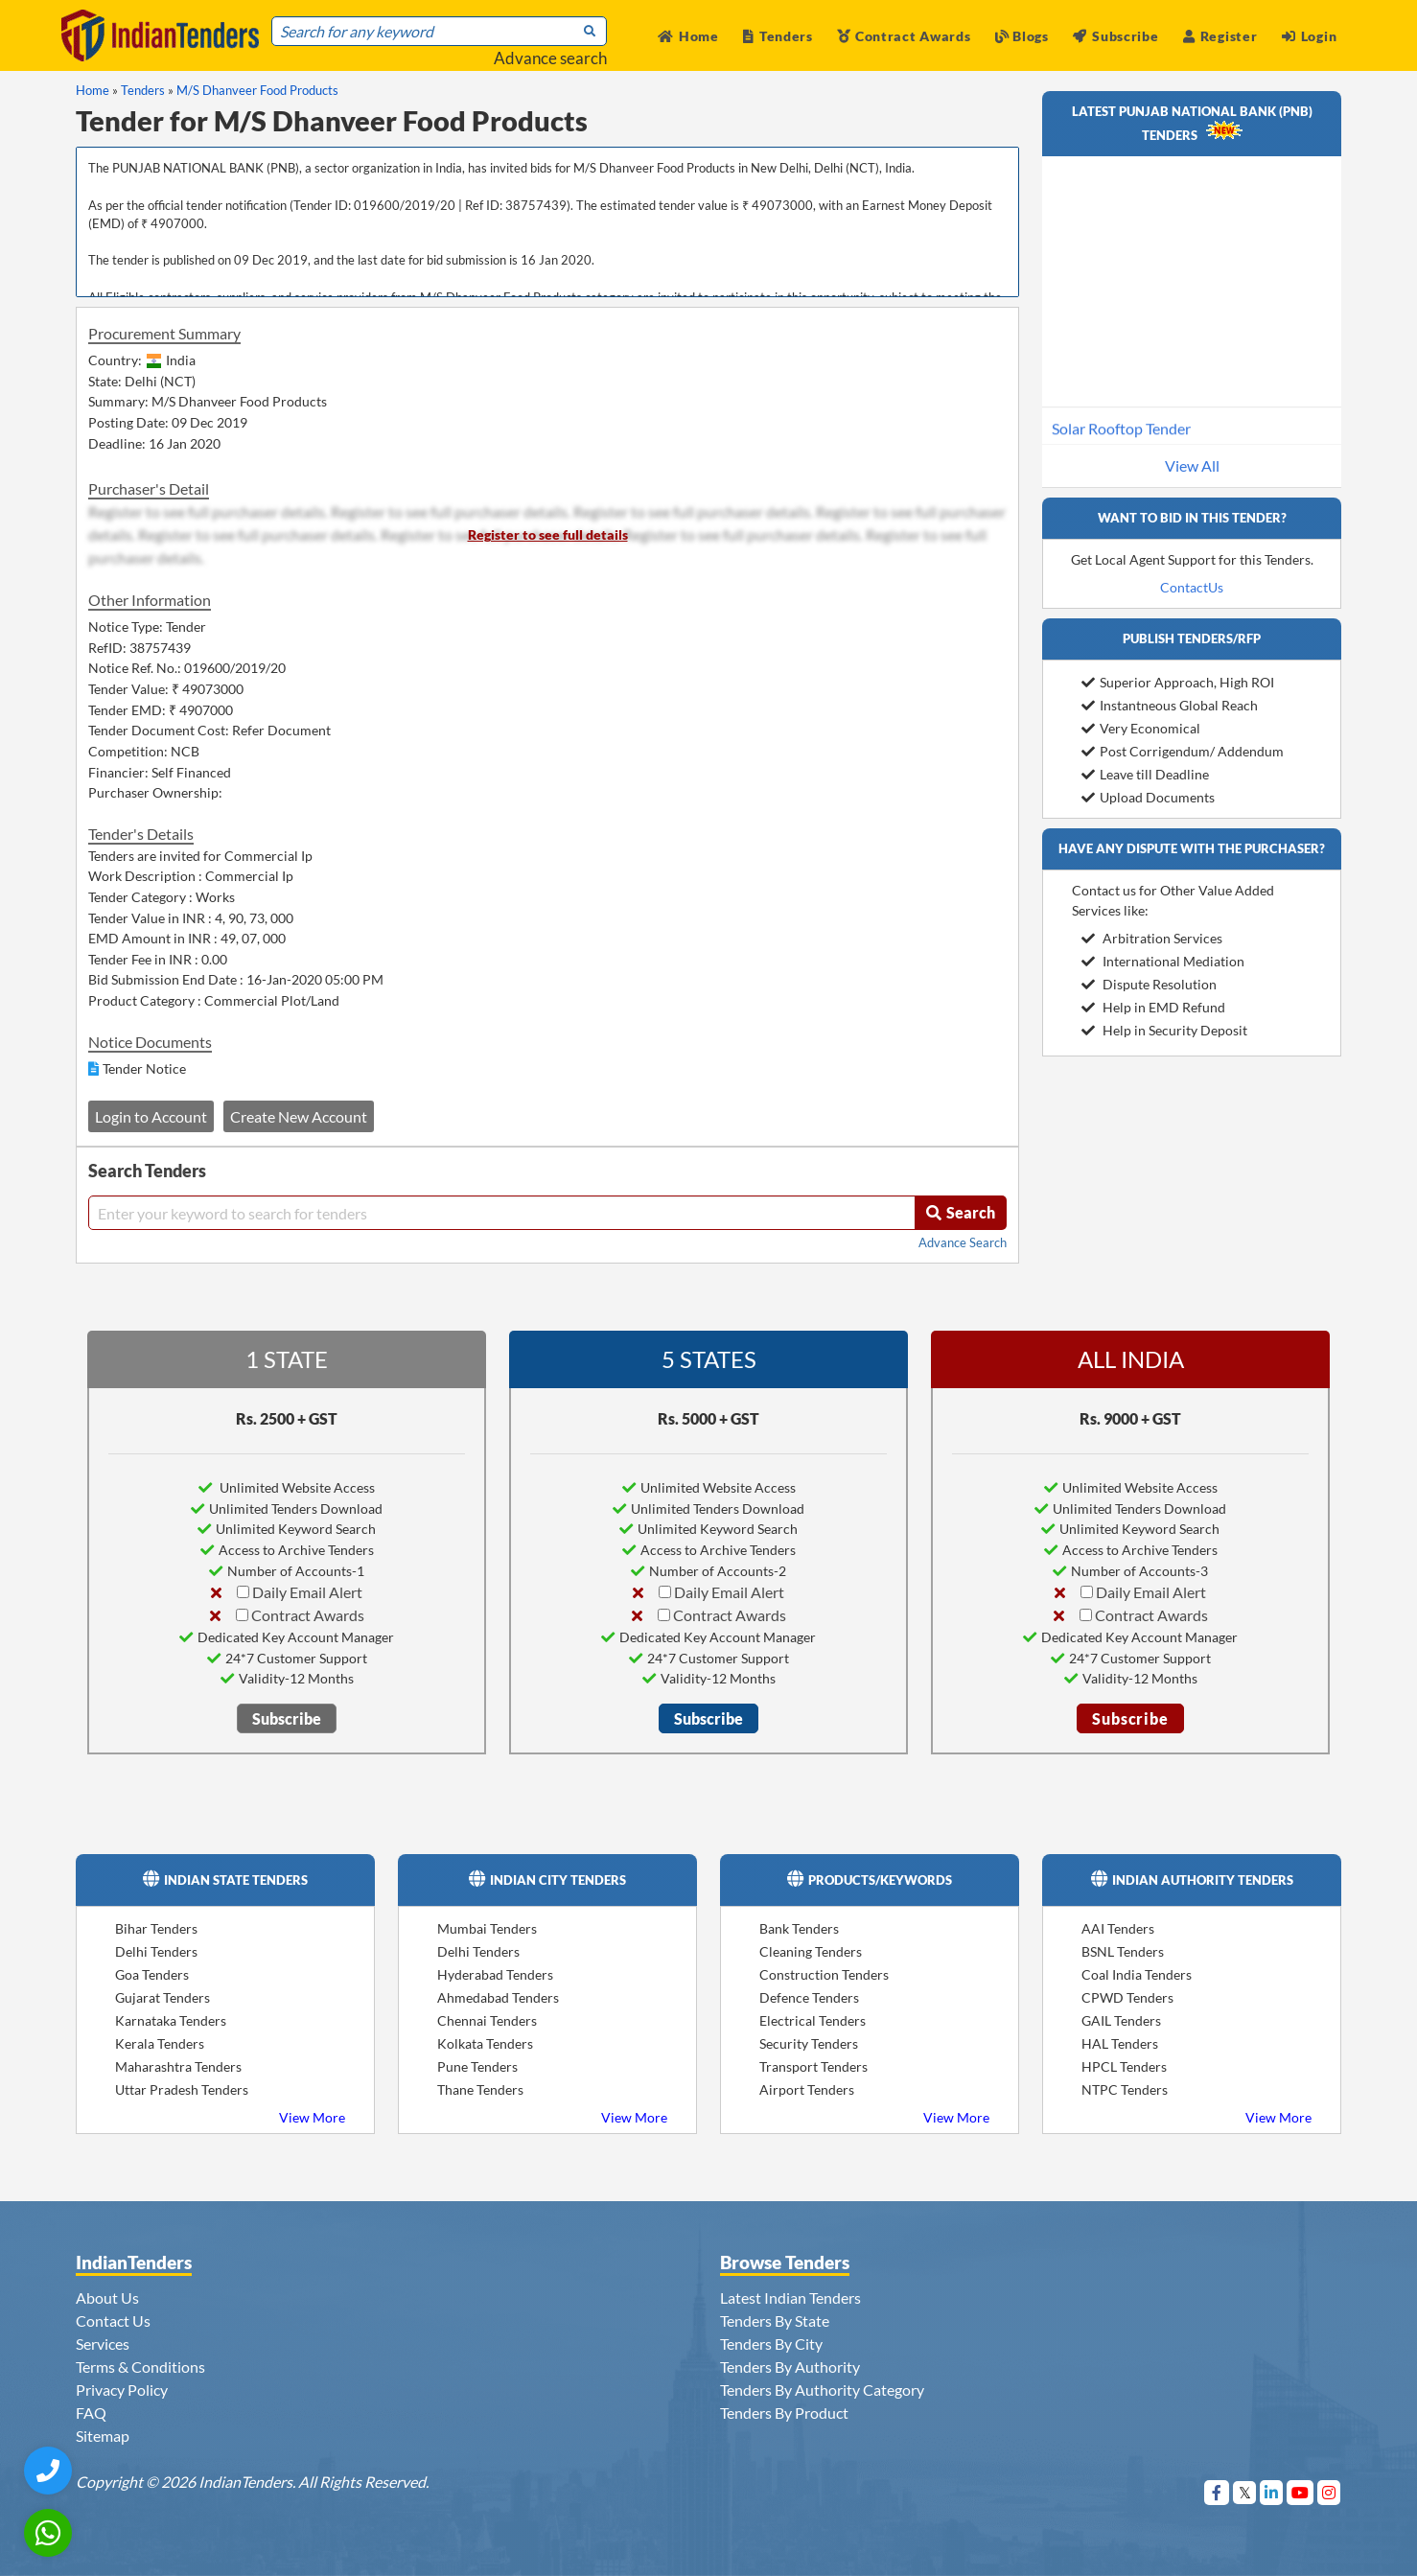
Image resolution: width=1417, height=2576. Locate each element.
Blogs (1022, 36)
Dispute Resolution (1149, 984)
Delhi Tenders (156, 1951)
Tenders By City (771, 2343)
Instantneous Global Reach (1169, 705)
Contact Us (113, 2320)
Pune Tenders (477, 2066)
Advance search (550, 58)
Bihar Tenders (156, 1928)
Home (688, 36)
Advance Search (962, 1242)
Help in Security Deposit (1164, 1030)
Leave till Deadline (1145, 774)
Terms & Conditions (140, 2366)
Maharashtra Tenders (178, 2066)
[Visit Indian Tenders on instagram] (1329, 2492)
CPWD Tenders (1127, 1997)
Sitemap (102, 2435)
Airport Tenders (806, 2089)
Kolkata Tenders (485, 2043)
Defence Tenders (809, 1997)
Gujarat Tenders (162, 1997)
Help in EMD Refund (1153, 1007)
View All (1192, 465)
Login (1309, 36)
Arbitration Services (1151, 938)
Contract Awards (903, 36)
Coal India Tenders (1136, 1974)
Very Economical (1140, 728)
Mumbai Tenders (487, 1928)
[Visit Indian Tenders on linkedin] (1272, 2492)
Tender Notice (144, 1068)
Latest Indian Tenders (790, 2297)
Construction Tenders (824, 1974)
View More (312, 2117)
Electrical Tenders (812, 2020)
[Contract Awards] (242, 1615)
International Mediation (1162, 961)
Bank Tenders (799, 1928)
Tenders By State (774, 2320)
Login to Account (151, 1116)
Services (102, 2343)
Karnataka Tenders (170, 2020)
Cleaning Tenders (810, 1951)
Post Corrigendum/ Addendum (1182, 751)
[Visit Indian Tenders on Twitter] (1245, 2492)
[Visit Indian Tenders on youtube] (1300, 2492)
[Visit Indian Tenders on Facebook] (1217, 2492)
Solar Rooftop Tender (1121, 441)
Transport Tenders (813, 2066)
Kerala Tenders (159, 2043)
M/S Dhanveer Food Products (257, 90)
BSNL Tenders (1122, 1951)
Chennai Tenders (487, 2020)
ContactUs (1191, 587)
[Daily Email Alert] (243, 1592)
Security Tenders (808, 2043)
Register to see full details (548, 534)
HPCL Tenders (1124, 2066)
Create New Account (298, 1116)
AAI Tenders (1117, 1928)
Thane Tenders (480, 2089)
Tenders (778, 36)
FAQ (91, 2412)
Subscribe (1115, 36)
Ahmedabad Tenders (498, 1997)
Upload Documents (1148, 797)
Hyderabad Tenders (495, 1974)
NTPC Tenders (1124, 2089)
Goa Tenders (152, 1974)
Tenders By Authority (790, 2366)
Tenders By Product (784, 2412)
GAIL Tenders (1121, 2020)
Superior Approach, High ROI (1177, 682)
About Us (107, 2297)
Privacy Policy (122, 2389)
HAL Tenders (1119, 2043)
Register (1220, 36)
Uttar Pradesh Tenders (181, 2089)
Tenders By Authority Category (822, 2389)
